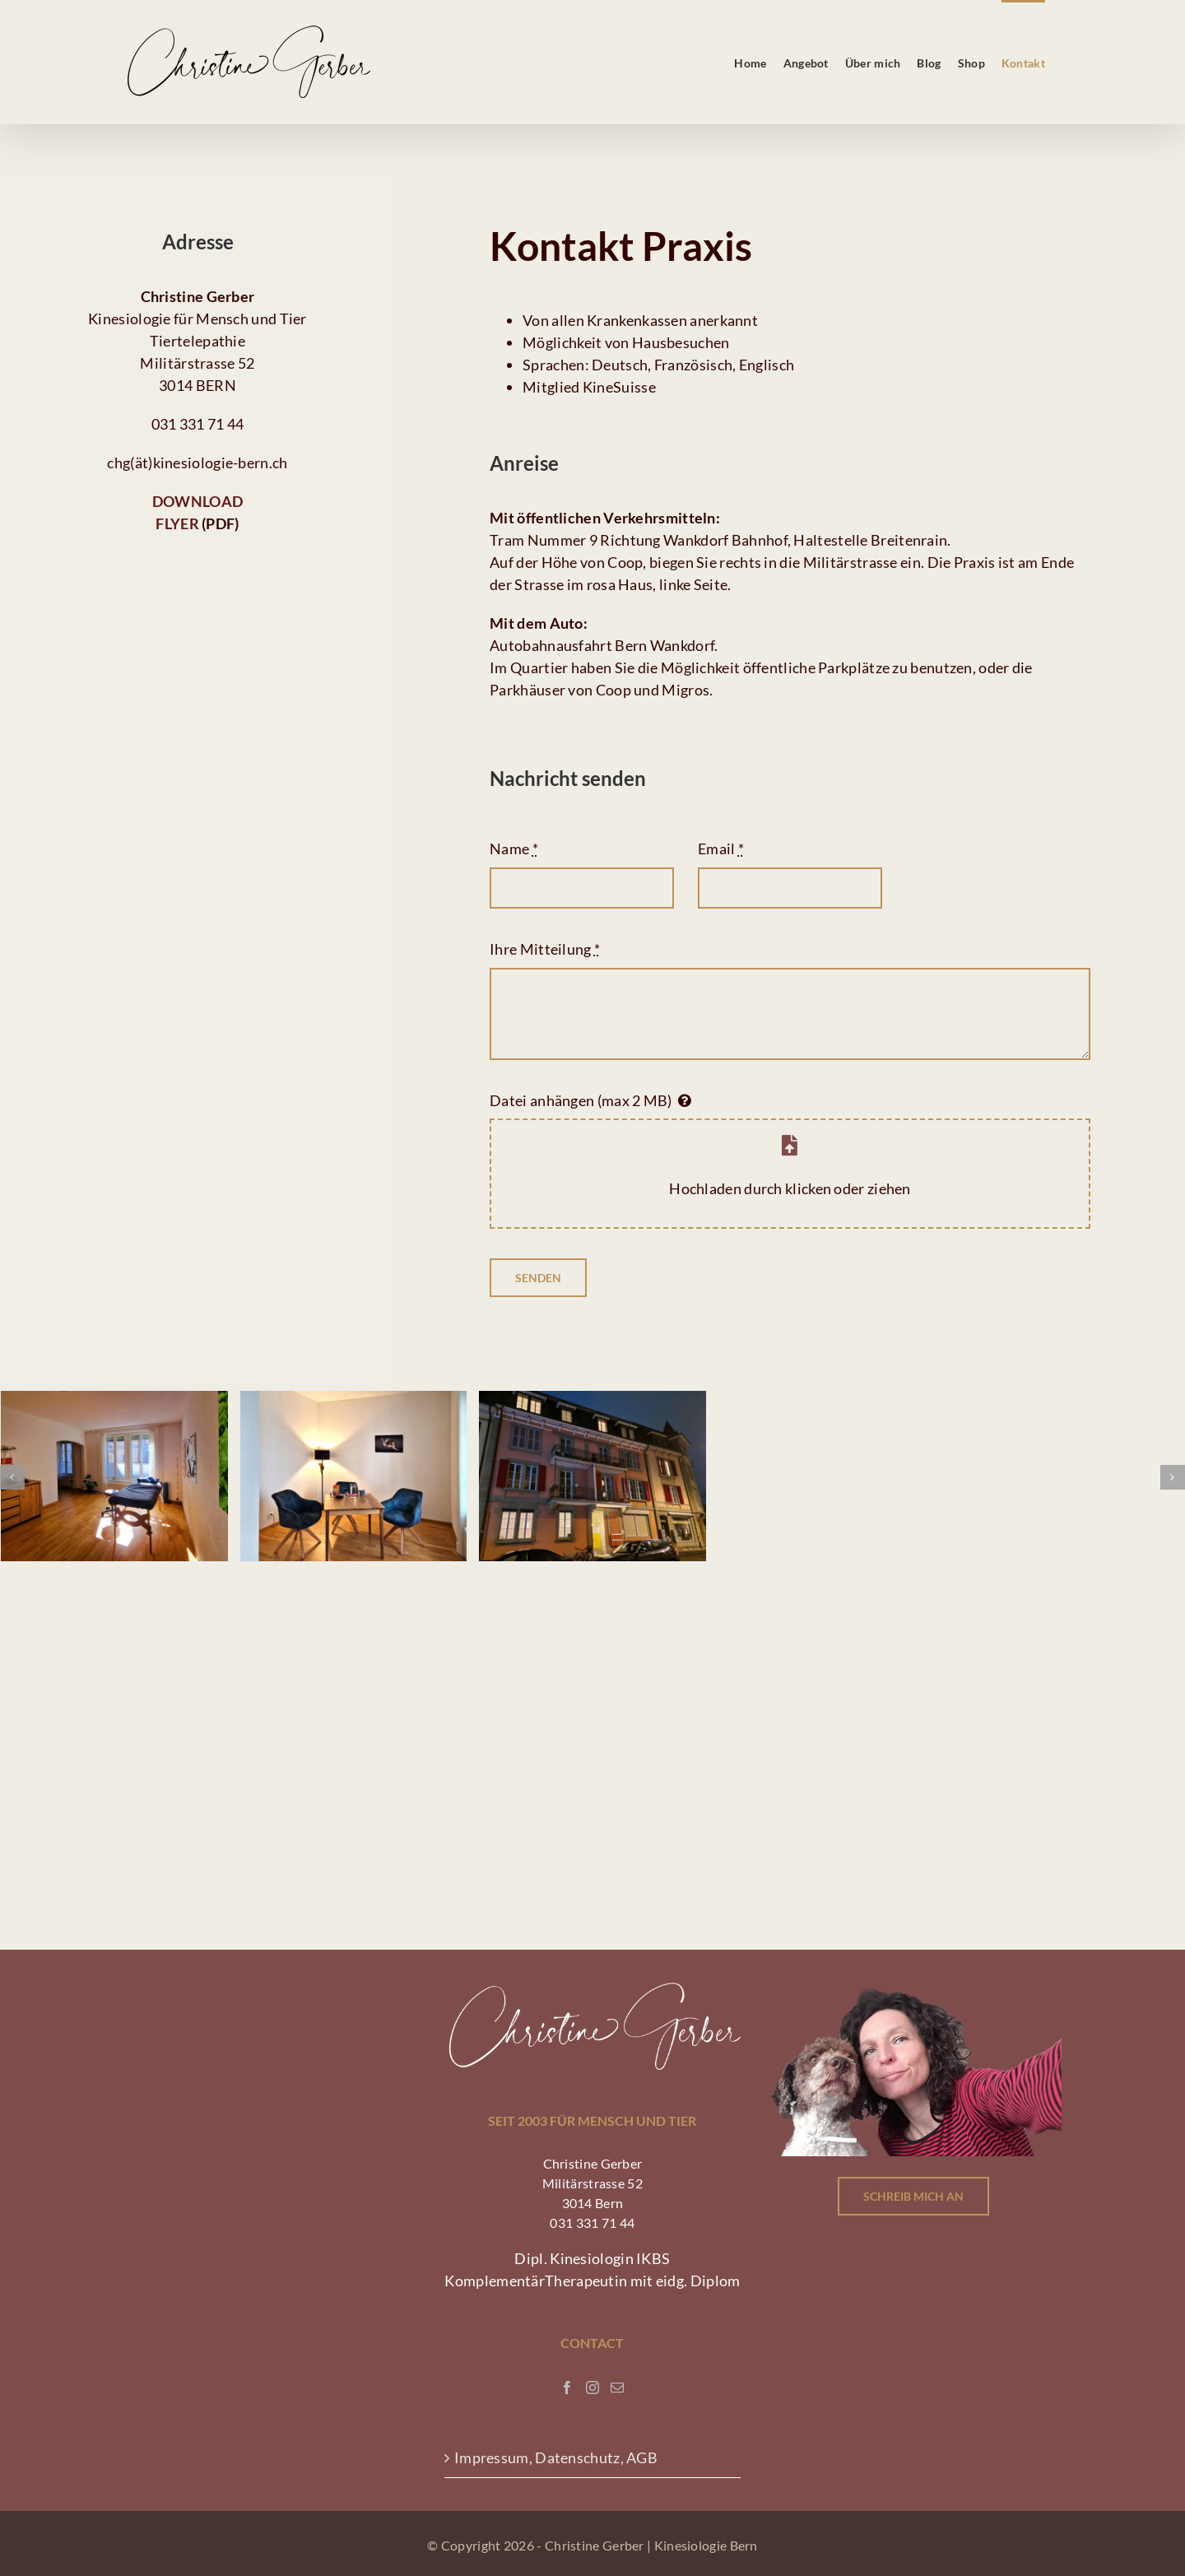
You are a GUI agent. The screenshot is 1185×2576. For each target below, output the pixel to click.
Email (721, 848)
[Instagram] (592, 2387)
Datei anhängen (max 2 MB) (581, 1100)
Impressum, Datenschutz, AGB (557, 2457)
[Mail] (617, 2387)
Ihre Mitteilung (545, 949)
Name (514, 848)
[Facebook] (567, 2387)
